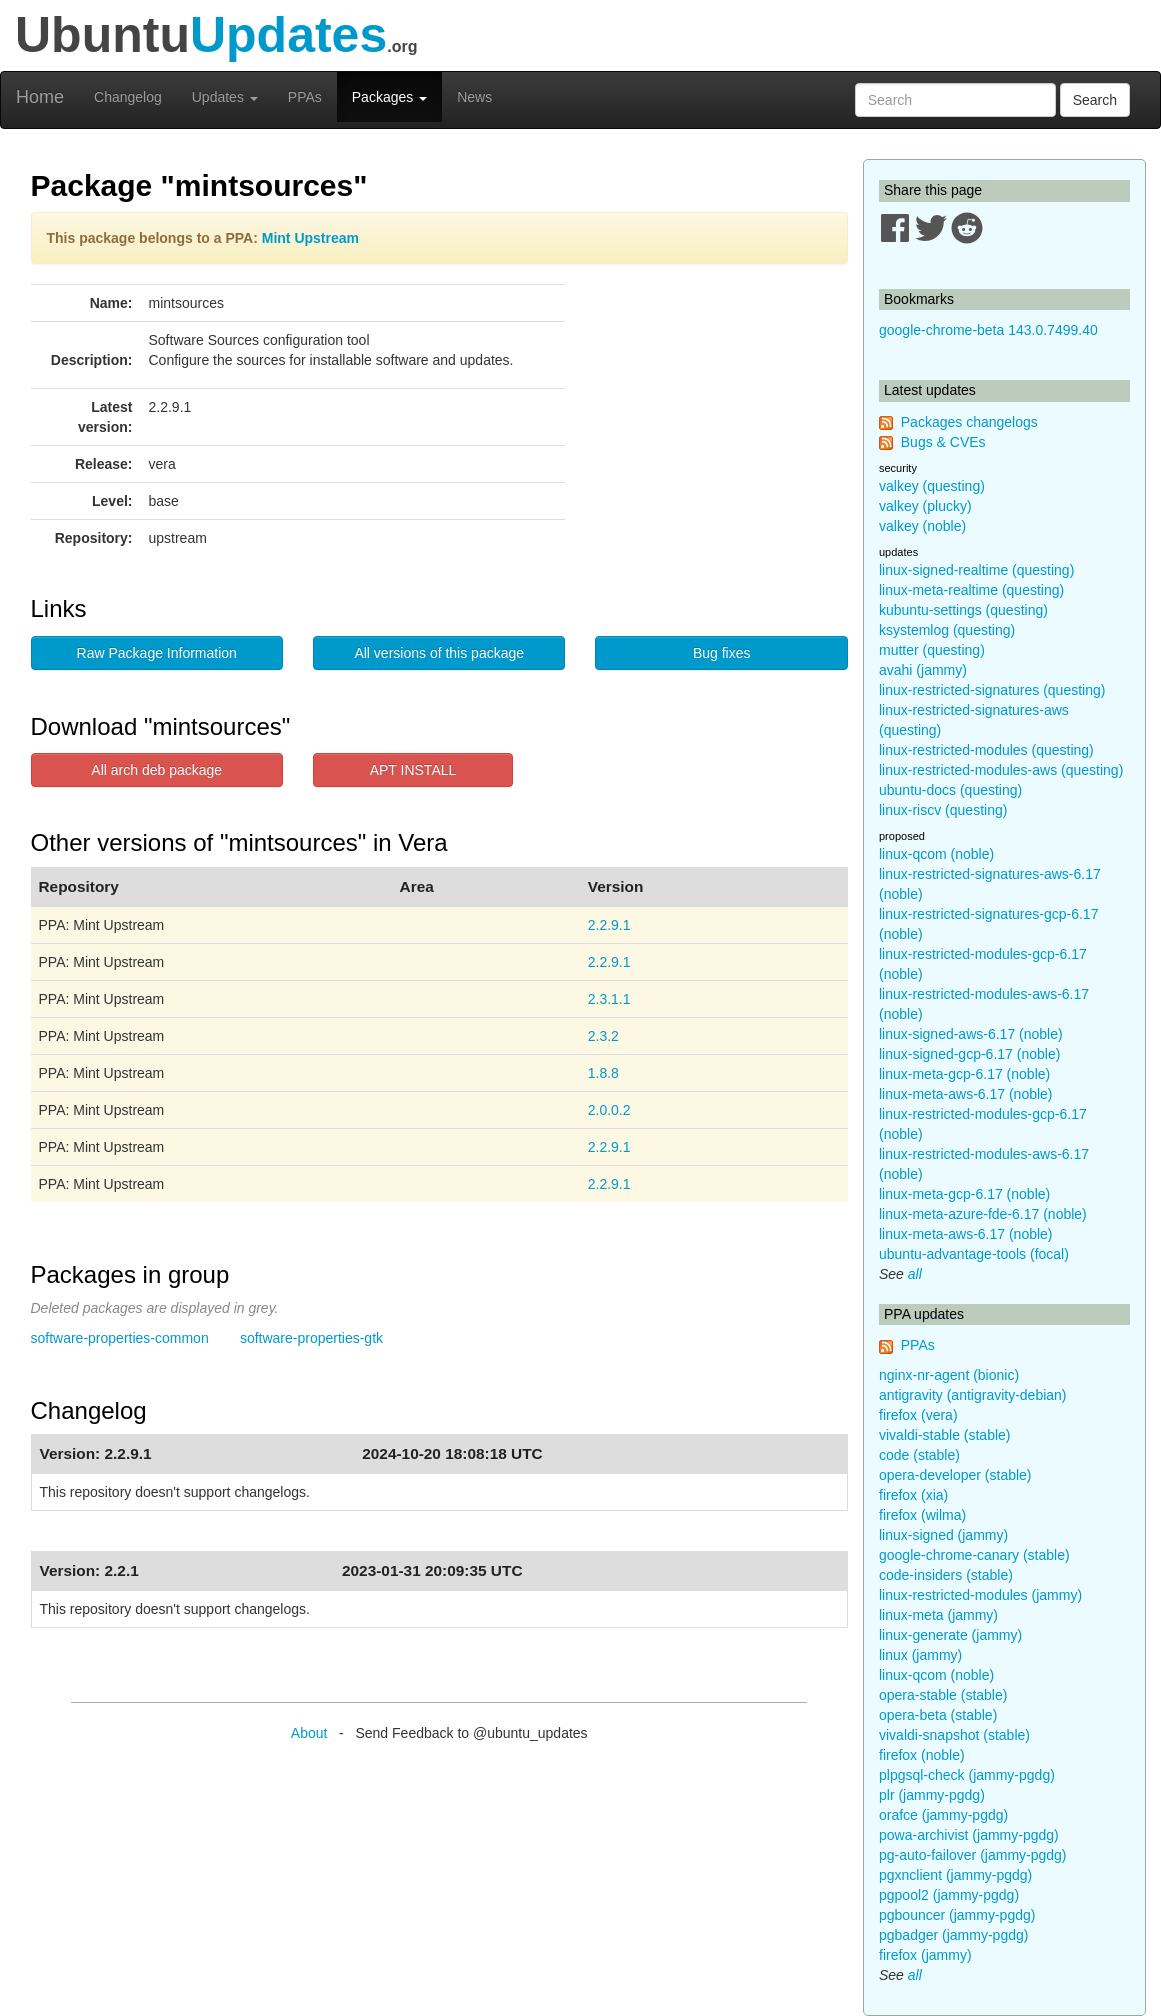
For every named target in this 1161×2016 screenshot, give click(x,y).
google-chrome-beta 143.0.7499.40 (988, 330)
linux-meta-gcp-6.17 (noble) (964, 1074)
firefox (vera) (918, 1415)
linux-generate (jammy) (950, 1635)
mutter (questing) (932, 650)
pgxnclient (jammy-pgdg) (955, 1875)
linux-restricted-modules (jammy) (980, 1595)
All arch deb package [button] (156, 770)
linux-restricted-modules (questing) (986, 750)
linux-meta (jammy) (938, 1615)
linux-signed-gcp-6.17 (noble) (969, 1054)
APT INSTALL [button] (413, 770)
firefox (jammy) (925, 1955)
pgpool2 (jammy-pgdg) (949, 1895)
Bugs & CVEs (943, 442)
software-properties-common (120, 1338)
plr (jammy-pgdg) (932, 1795)
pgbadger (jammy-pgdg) (953, 1935)
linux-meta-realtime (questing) (971, 590)
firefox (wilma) (922, 1515)
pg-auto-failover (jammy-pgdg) (973, 1855)
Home (40, 97)
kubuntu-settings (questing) (963, 610)
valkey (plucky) (925, 506)
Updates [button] (225, 97)
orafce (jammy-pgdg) (943, 1815)
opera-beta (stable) (938, 1715)
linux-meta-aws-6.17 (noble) (966, 1094)
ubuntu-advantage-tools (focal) (974, 1254)
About (309, 1733)
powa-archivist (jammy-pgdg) (969, 1835)
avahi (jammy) (923, 670)
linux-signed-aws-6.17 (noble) (971, 1034)
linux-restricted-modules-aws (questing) (1001, 770)
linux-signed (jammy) (943, 1535)
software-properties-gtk (311, 1338)
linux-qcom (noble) (936, 854)
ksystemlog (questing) (947, 630)
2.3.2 (603, 1036)
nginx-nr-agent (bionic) (949, 1375)
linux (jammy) (920, 1655)
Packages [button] (389, 97)
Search (1095, 100)
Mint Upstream (310, 238)
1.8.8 (603, 1073)
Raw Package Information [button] (157, 653)
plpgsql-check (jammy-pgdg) (967, 1775)
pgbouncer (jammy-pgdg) (957, 1915)
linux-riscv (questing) (943, 810)
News (474, 97)
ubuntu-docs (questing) (950, 790)
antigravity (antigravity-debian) (973, 1395)
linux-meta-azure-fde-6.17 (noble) (983, 1214)
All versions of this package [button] (439, 653)
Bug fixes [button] (722, 653)
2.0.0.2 (609, 1110)
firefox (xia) (913, 1495)
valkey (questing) (932, 486)
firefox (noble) (922, 1755)
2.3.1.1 (609, 999)
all (915, 1274)
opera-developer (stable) (955, 1475)
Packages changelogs (969, 422)
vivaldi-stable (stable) (945, 1435)
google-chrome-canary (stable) (974, 1555)
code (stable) (919, 1455)
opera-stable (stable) (943, 1695)
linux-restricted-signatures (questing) (992, 690)
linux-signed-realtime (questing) (976, 570)
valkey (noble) (922, 526)
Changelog (128, 97)
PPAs (305, 97)
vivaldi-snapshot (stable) (954, 1735)
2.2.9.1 (609, 925)
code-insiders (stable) (946, 1575)
